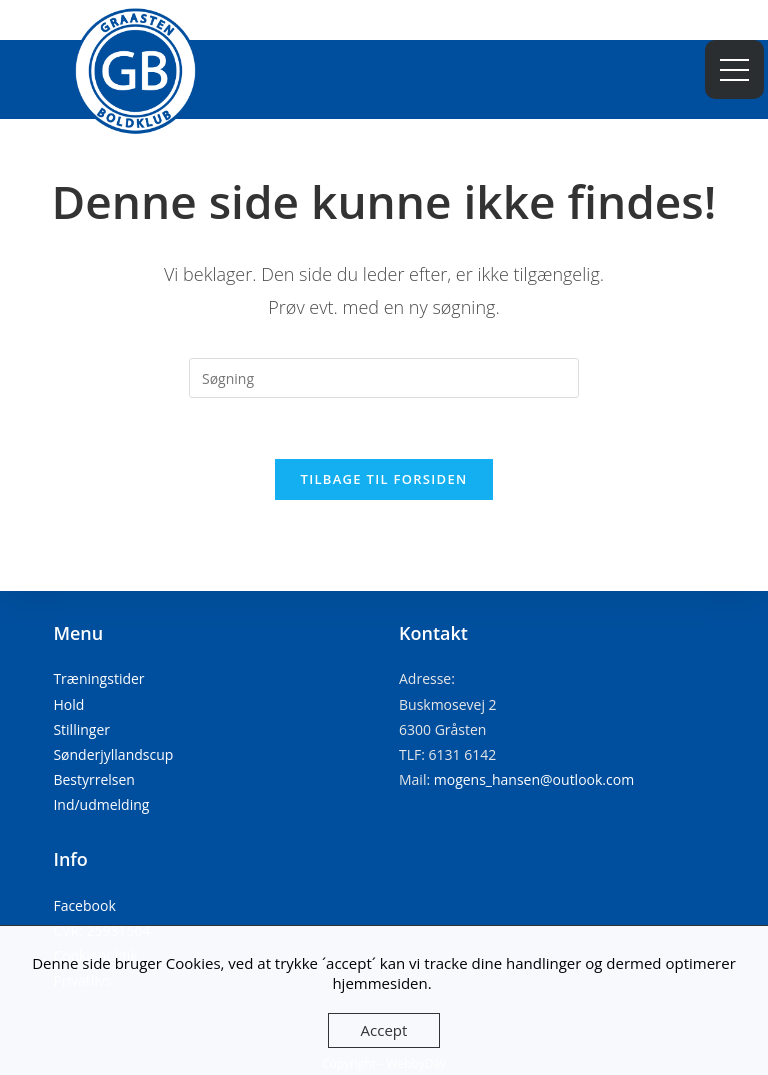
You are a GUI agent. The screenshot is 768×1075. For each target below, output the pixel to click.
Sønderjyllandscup (113, 754)
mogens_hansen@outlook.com (534, 779)
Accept (384, 1030)
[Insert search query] (384, 378)
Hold (68, 704)
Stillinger (81, 729)
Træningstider (98, 678)
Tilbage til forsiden (384, 479)
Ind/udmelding (101, 804)
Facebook (84, 905)
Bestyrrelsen (94, 779)
